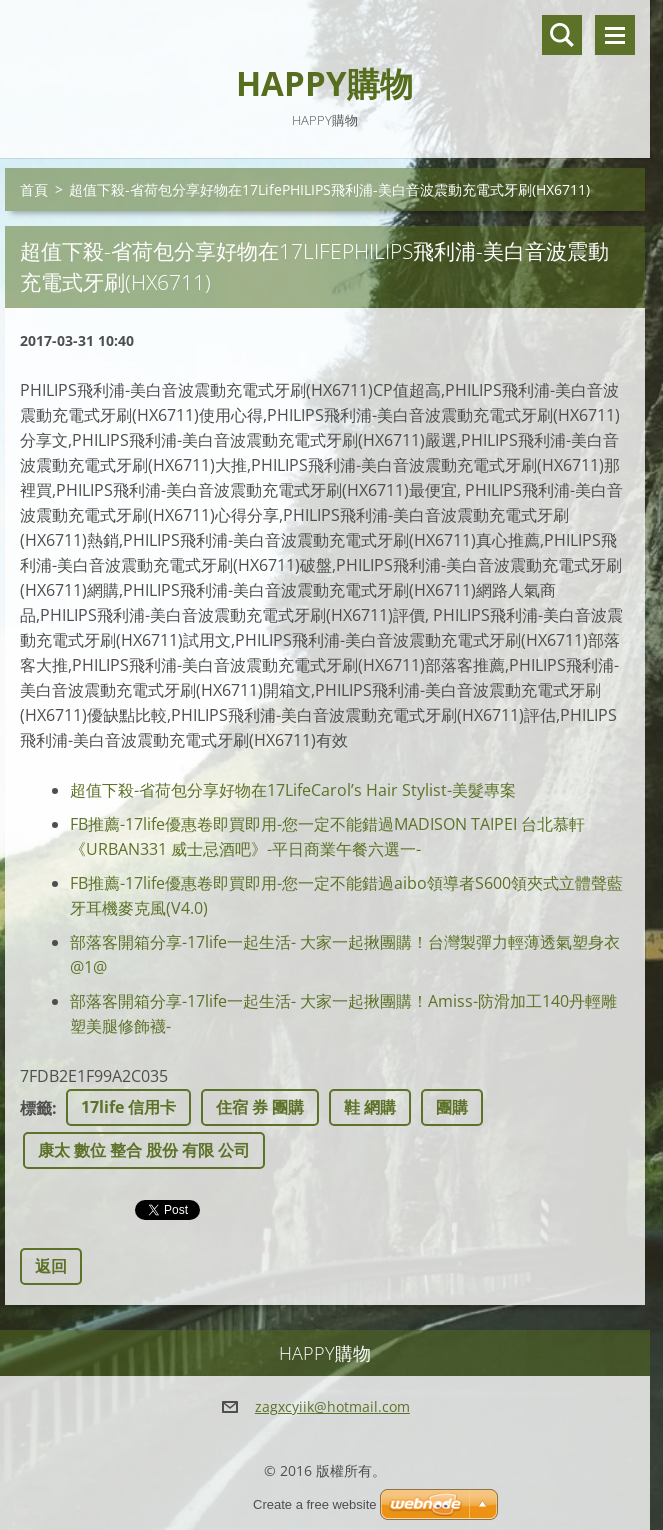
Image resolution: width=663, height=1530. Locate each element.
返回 (51, 1266)
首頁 (34, 189)
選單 (615, 35)
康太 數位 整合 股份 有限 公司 (144, 1150)
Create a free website (315, 1504)
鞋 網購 (370, 1107)
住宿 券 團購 (260, 1107)
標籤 (36, 1108)
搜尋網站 (562, 35)
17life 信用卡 (128, 1107)
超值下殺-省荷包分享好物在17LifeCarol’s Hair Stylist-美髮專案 (293, 790)
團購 (452, 1107)
